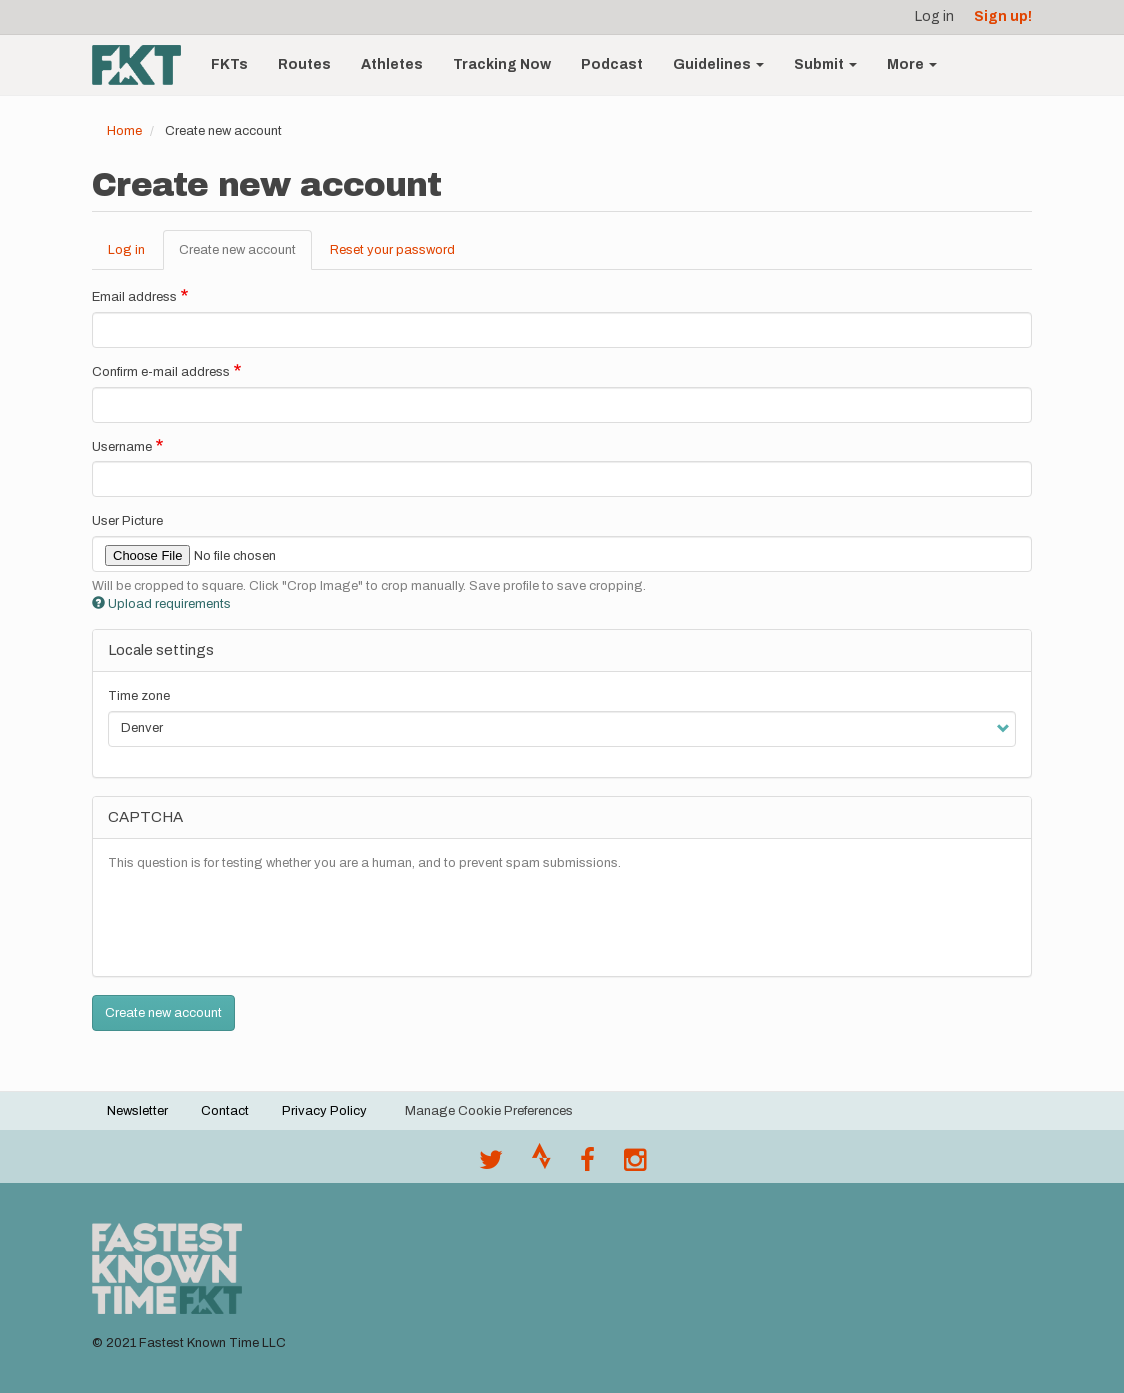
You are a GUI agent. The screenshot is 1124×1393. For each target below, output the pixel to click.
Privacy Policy (324, 1111)
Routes (304, 64)
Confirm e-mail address (161, 372)
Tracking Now (502, 64)
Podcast (612, 64)
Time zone (139, 696)
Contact (225, 1111)
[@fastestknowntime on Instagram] (635, 1165)
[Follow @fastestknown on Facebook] (587, 1165)
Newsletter (137, 1111)
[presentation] (260, 922)
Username (122, 447)
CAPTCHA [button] (145, 817)
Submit (825, 64)
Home (124, 131)
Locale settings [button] (161, 650)
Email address (134, 297)
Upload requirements (161, 604)
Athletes (392, 64)
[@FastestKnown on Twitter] (491, 1165)
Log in (934, 16)
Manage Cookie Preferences (489, 1111)
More (912, 64)
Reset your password (392, 250)
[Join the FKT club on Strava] (541, 1165)
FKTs (229, 64)
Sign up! (1003, 16)
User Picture (127, 521)
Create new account (245, 256)
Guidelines (718, 64)
